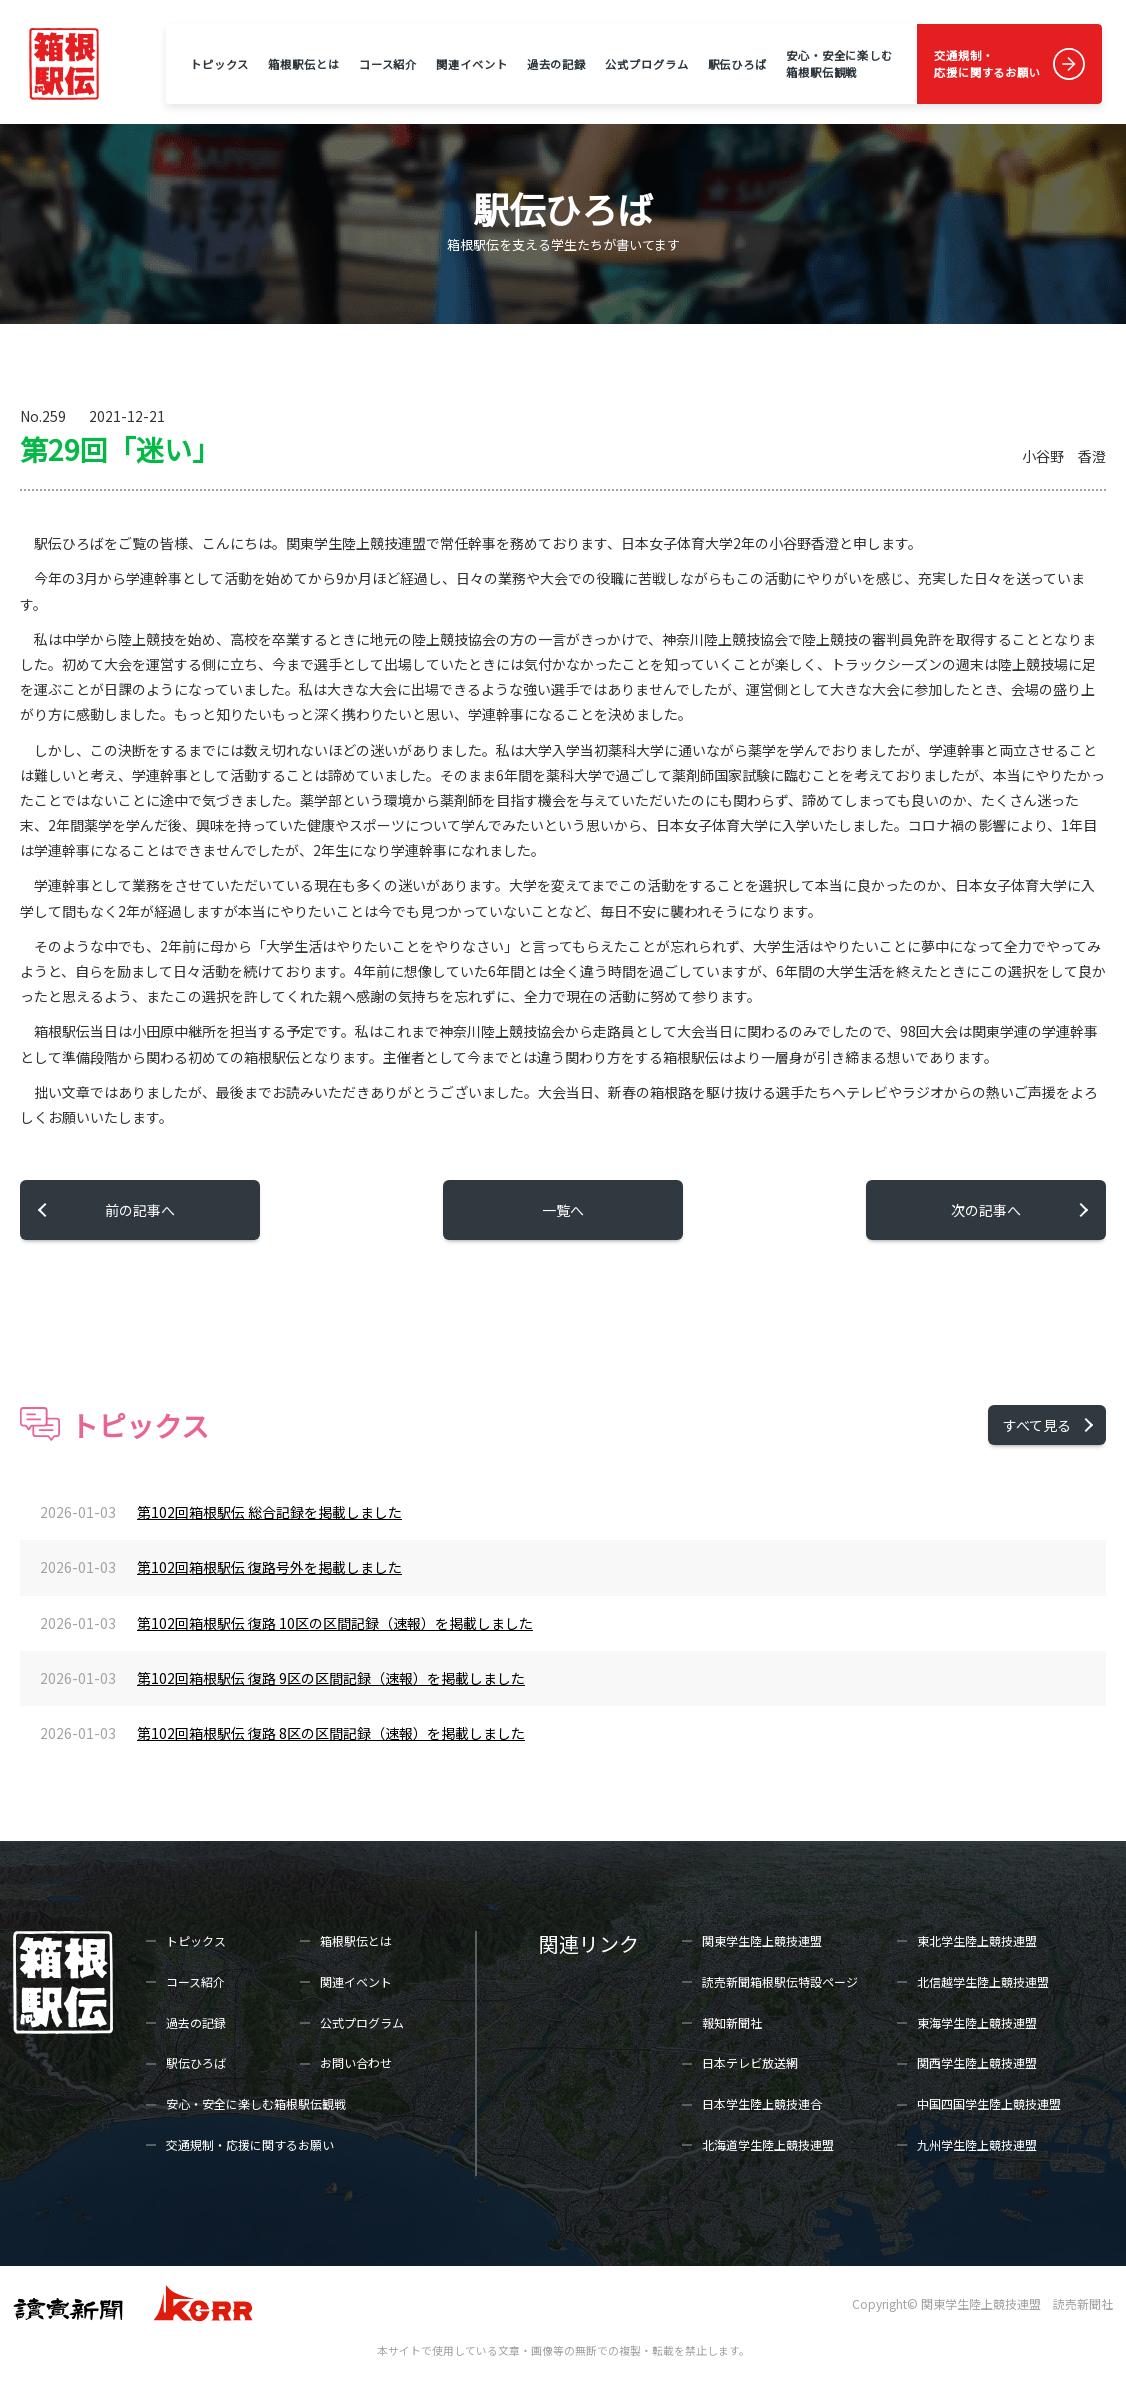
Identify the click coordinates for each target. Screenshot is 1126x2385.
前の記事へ (140, 1210)
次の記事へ (986, 1210)
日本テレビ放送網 (750, 2062)
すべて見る (1037, 1425)
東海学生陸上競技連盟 (977, 2022)
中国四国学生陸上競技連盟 (989, 2103)
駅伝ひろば (737, 64)
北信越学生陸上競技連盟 (983, 1981)
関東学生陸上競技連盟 (762, 1940)
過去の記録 (556, 64)
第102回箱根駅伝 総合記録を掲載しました (269, 1512)
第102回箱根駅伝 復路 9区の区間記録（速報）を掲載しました (331, 1678)
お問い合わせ (356, 2062)
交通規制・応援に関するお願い (987, 63)
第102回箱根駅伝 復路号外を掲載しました (269, 1567)
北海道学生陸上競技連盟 (768, 2144)
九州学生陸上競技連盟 (977, 2144)
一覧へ (563, 1210)
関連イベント (471, 64)
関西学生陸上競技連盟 (977, 2062)
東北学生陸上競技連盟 (977, 1940)
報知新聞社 (732, 2022)
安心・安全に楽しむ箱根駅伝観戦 (839, 63)
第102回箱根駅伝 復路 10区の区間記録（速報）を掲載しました (335, 1623)
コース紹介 (388, 64)
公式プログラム (646, 64)
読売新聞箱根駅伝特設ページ (780, 1981)
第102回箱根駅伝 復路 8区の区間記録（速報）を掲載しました (331, 1733)
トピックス (219, 64)
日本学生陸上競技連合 (762, 2103)
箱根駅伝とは (303, 64)
